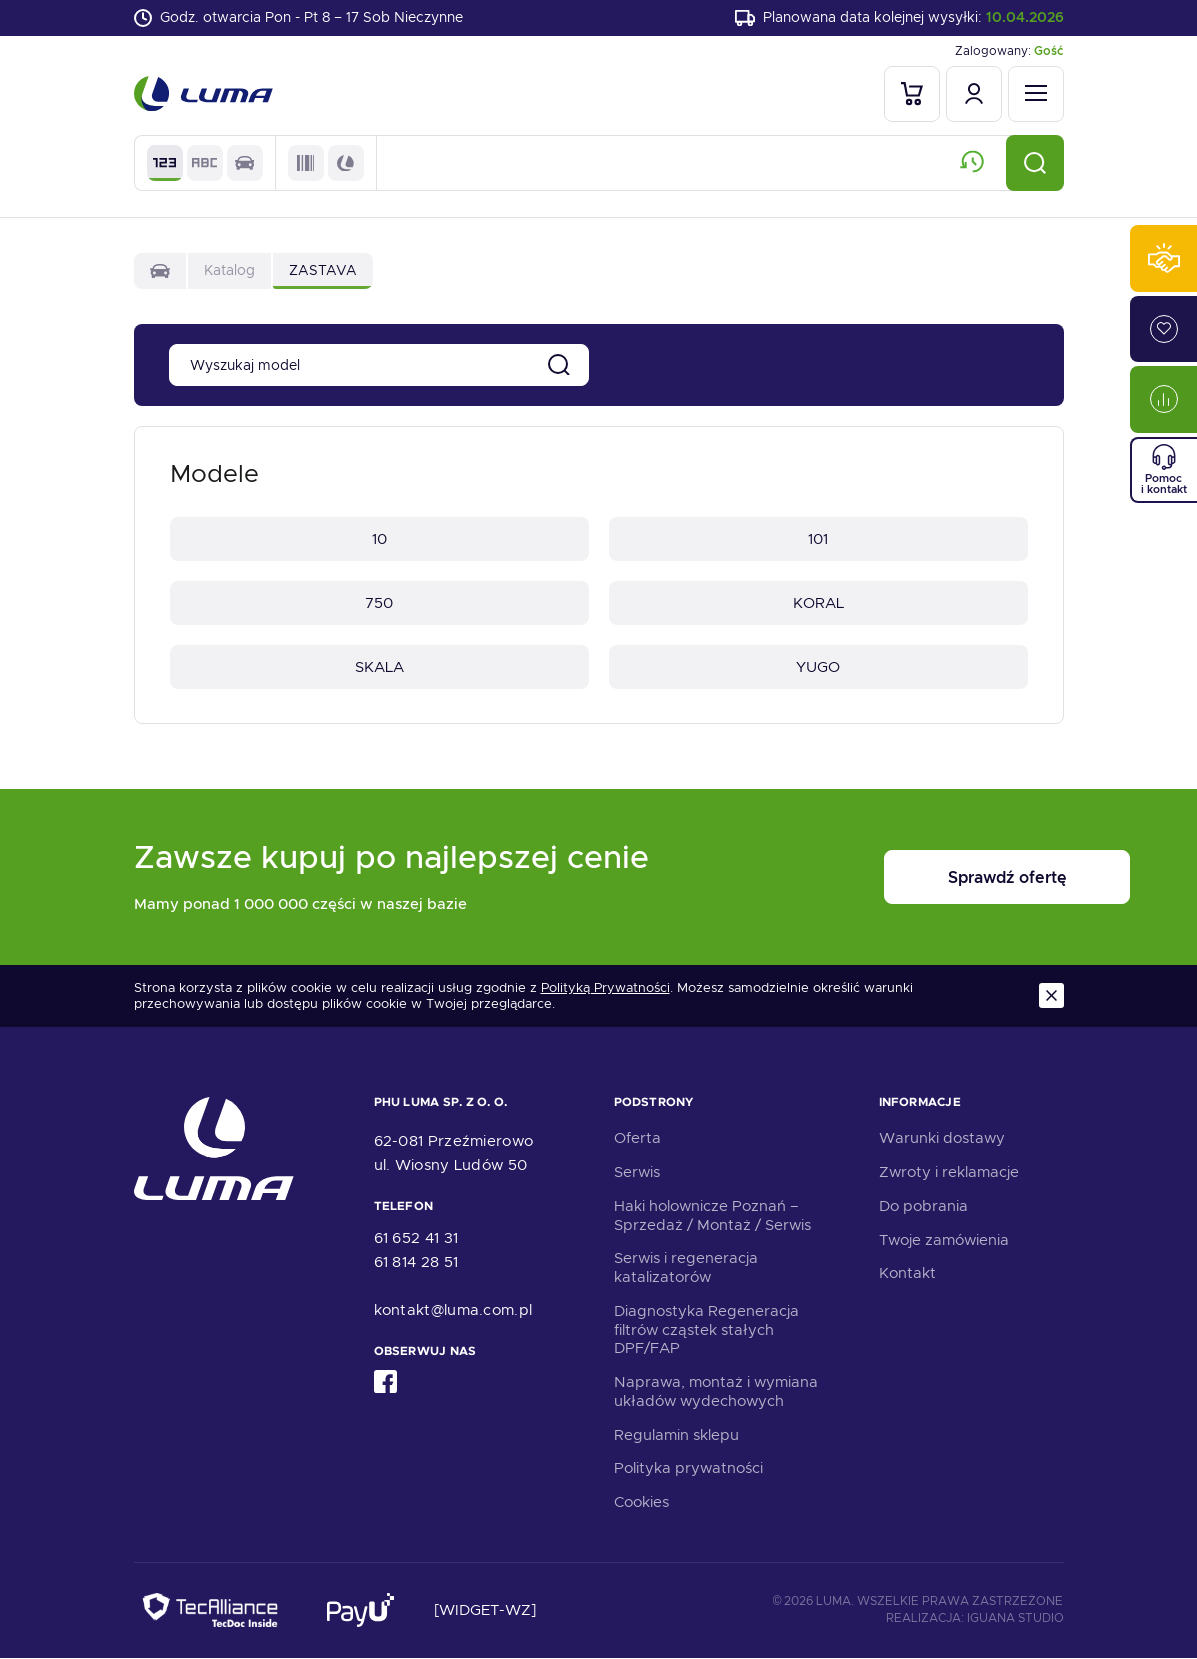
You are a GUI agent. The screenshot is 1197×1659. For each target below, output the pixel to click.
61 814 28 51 (416, 1263)
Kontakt (907, 1274)
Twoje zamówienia (944, 1241)
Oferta (637, 1139)
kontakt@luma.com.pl (453, 1311)
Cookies (641, 1503)
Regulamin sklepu (676, 1436)
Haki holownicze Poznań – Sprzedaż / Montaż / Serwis (712, 1216)
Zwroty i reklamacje (949, 1173)
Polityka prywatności (688, 1469)
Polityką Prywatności (605, 988)
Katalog (229, 270)
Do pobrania (923, 1207)
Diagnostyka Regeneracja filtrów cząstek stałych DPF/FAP (706, 1331)
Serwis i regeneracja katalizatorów (686, 1268)
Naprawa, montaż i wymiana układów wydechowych (716, 1392)
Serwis (637, 1173)
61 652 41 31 (416, 1239)
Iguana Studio (1015, 1619)
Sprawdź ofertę (940, 878)
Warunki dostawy (942, 1139)
